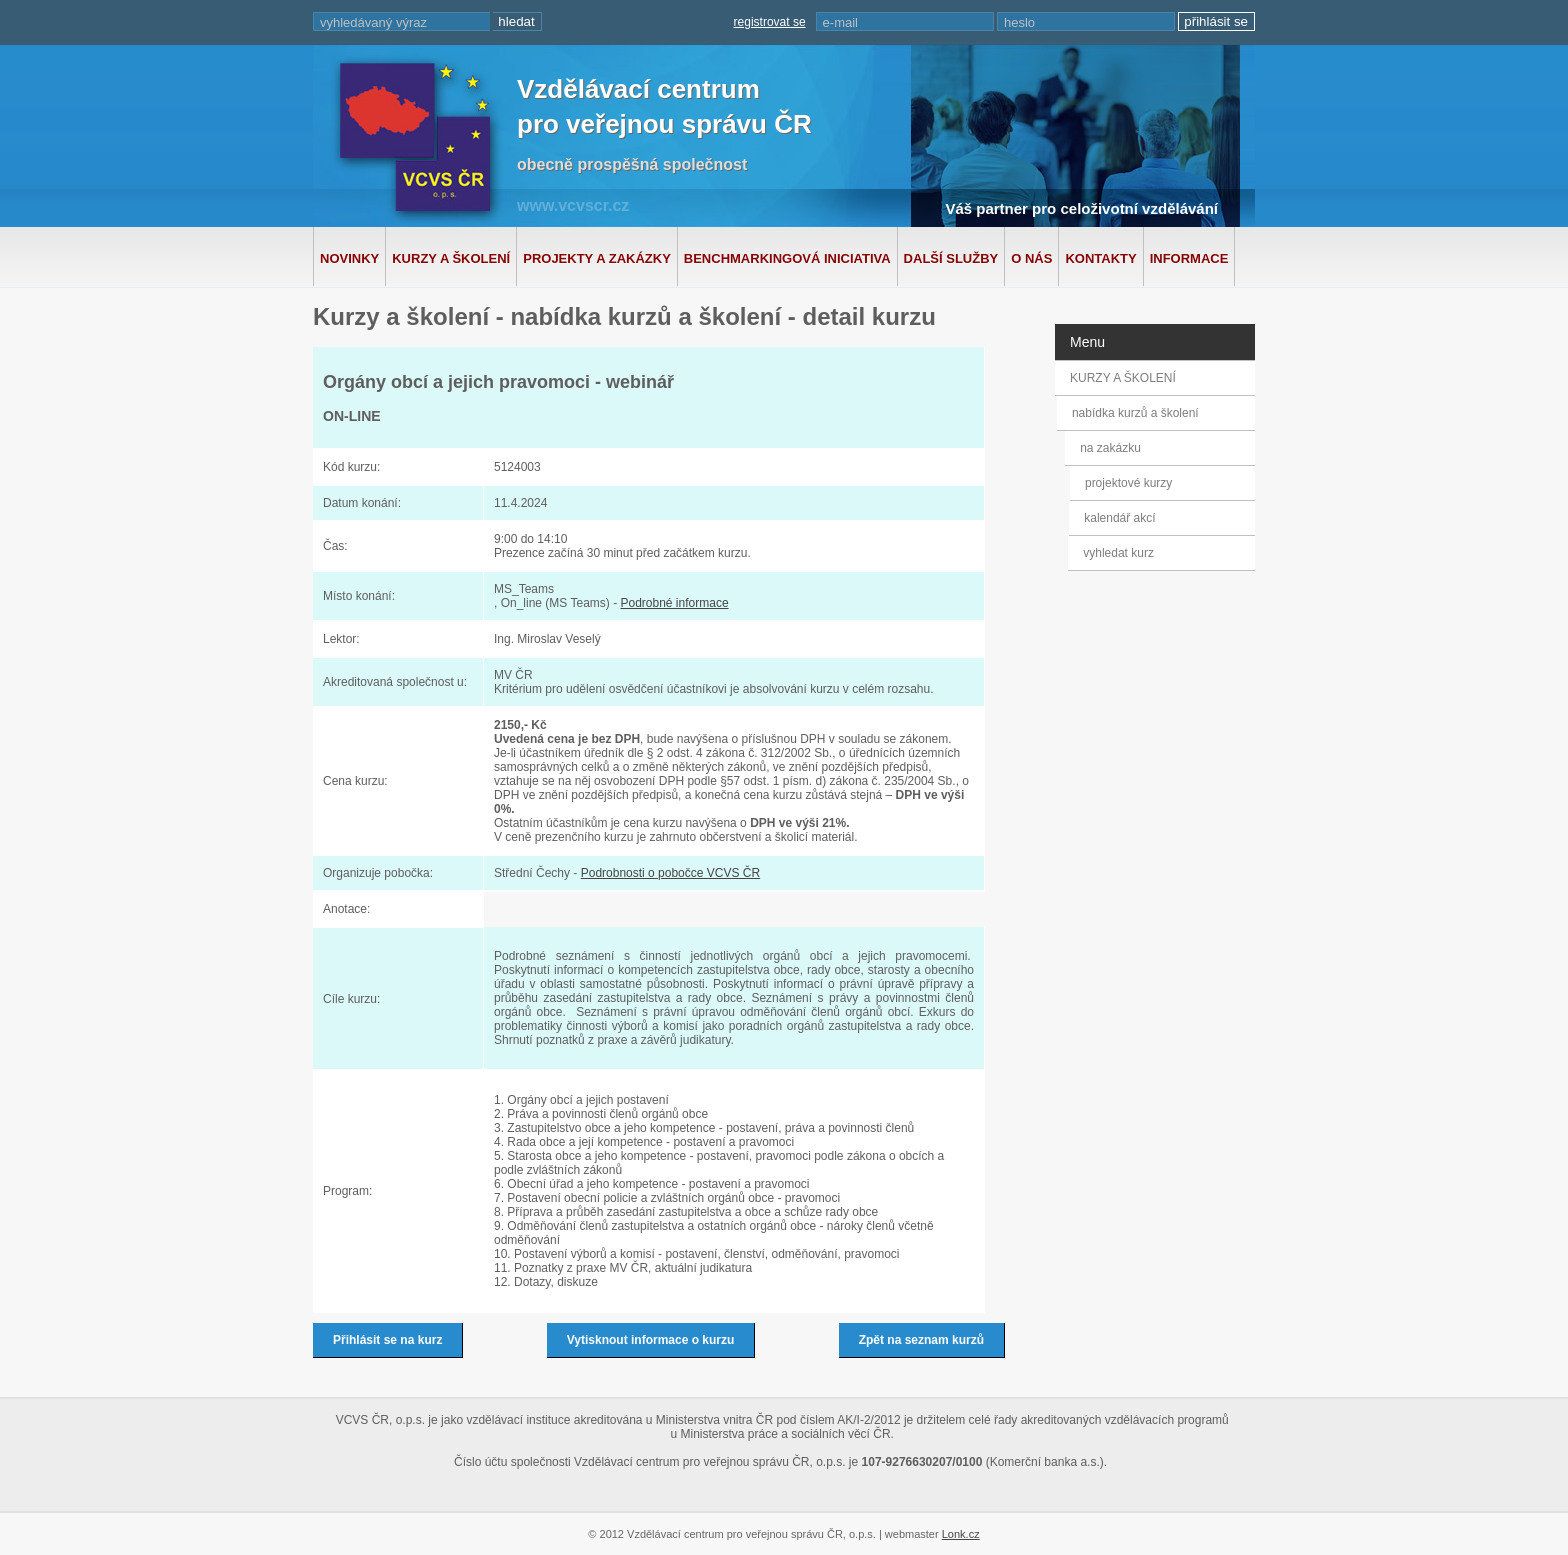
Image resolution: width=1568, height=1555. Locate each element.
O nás (1031, 258)
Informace (1189, 258)
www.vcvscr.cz (573, 205)
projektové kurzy (1127, 483)
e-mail (840, 22)
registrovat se (770, 22)
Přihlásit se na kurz (387, 1340)
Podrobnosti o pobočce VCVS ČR (670, 873)
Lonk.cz (961, 1534)
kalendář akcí (1118, 518)
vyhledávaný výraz (373, 22)
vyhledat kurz (1117, 553)
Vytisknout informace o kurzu (651, 1340)
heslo (1019, 22)
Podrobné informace (674, 603)
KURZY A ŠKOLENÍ (1123, 378)
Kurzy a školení (451, 258)
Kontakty (1100, 258)
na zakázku (1115, 448)
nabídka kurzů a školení (1138, 413)
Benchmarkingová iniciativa (787, 258)
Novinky (349, 258)
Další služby (951, 258)
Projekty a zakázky (597, 258)
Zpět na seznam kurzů (921, 1340)
